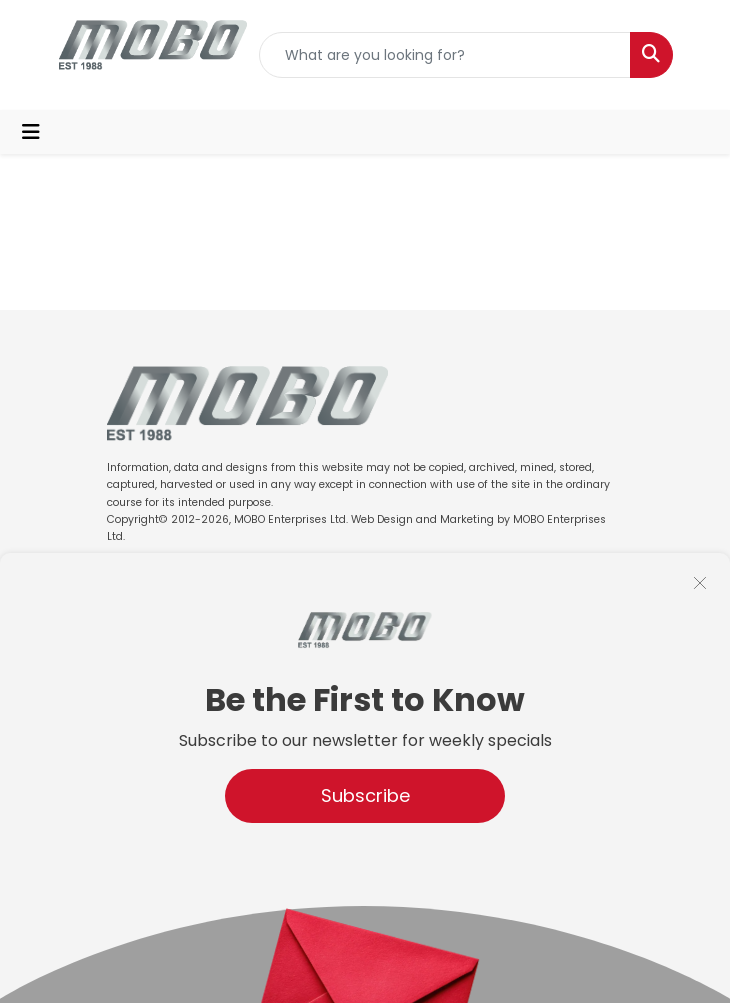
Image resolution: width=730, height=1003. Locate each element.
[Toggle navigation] (31, 132)
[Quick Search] (445, 55)
